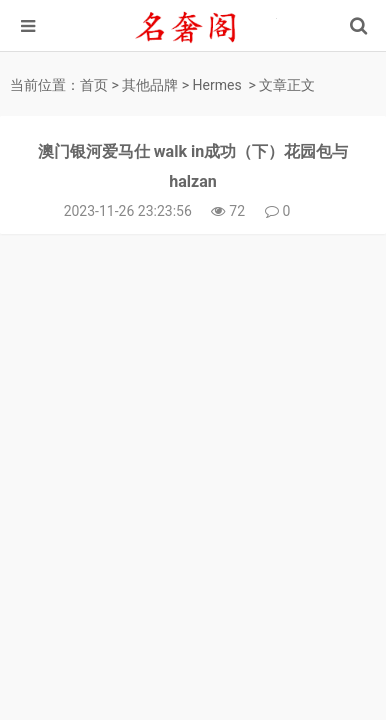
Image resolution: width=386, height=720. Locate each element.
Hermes (217, 85)
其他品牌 (150, 85)
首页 (94, 85)
